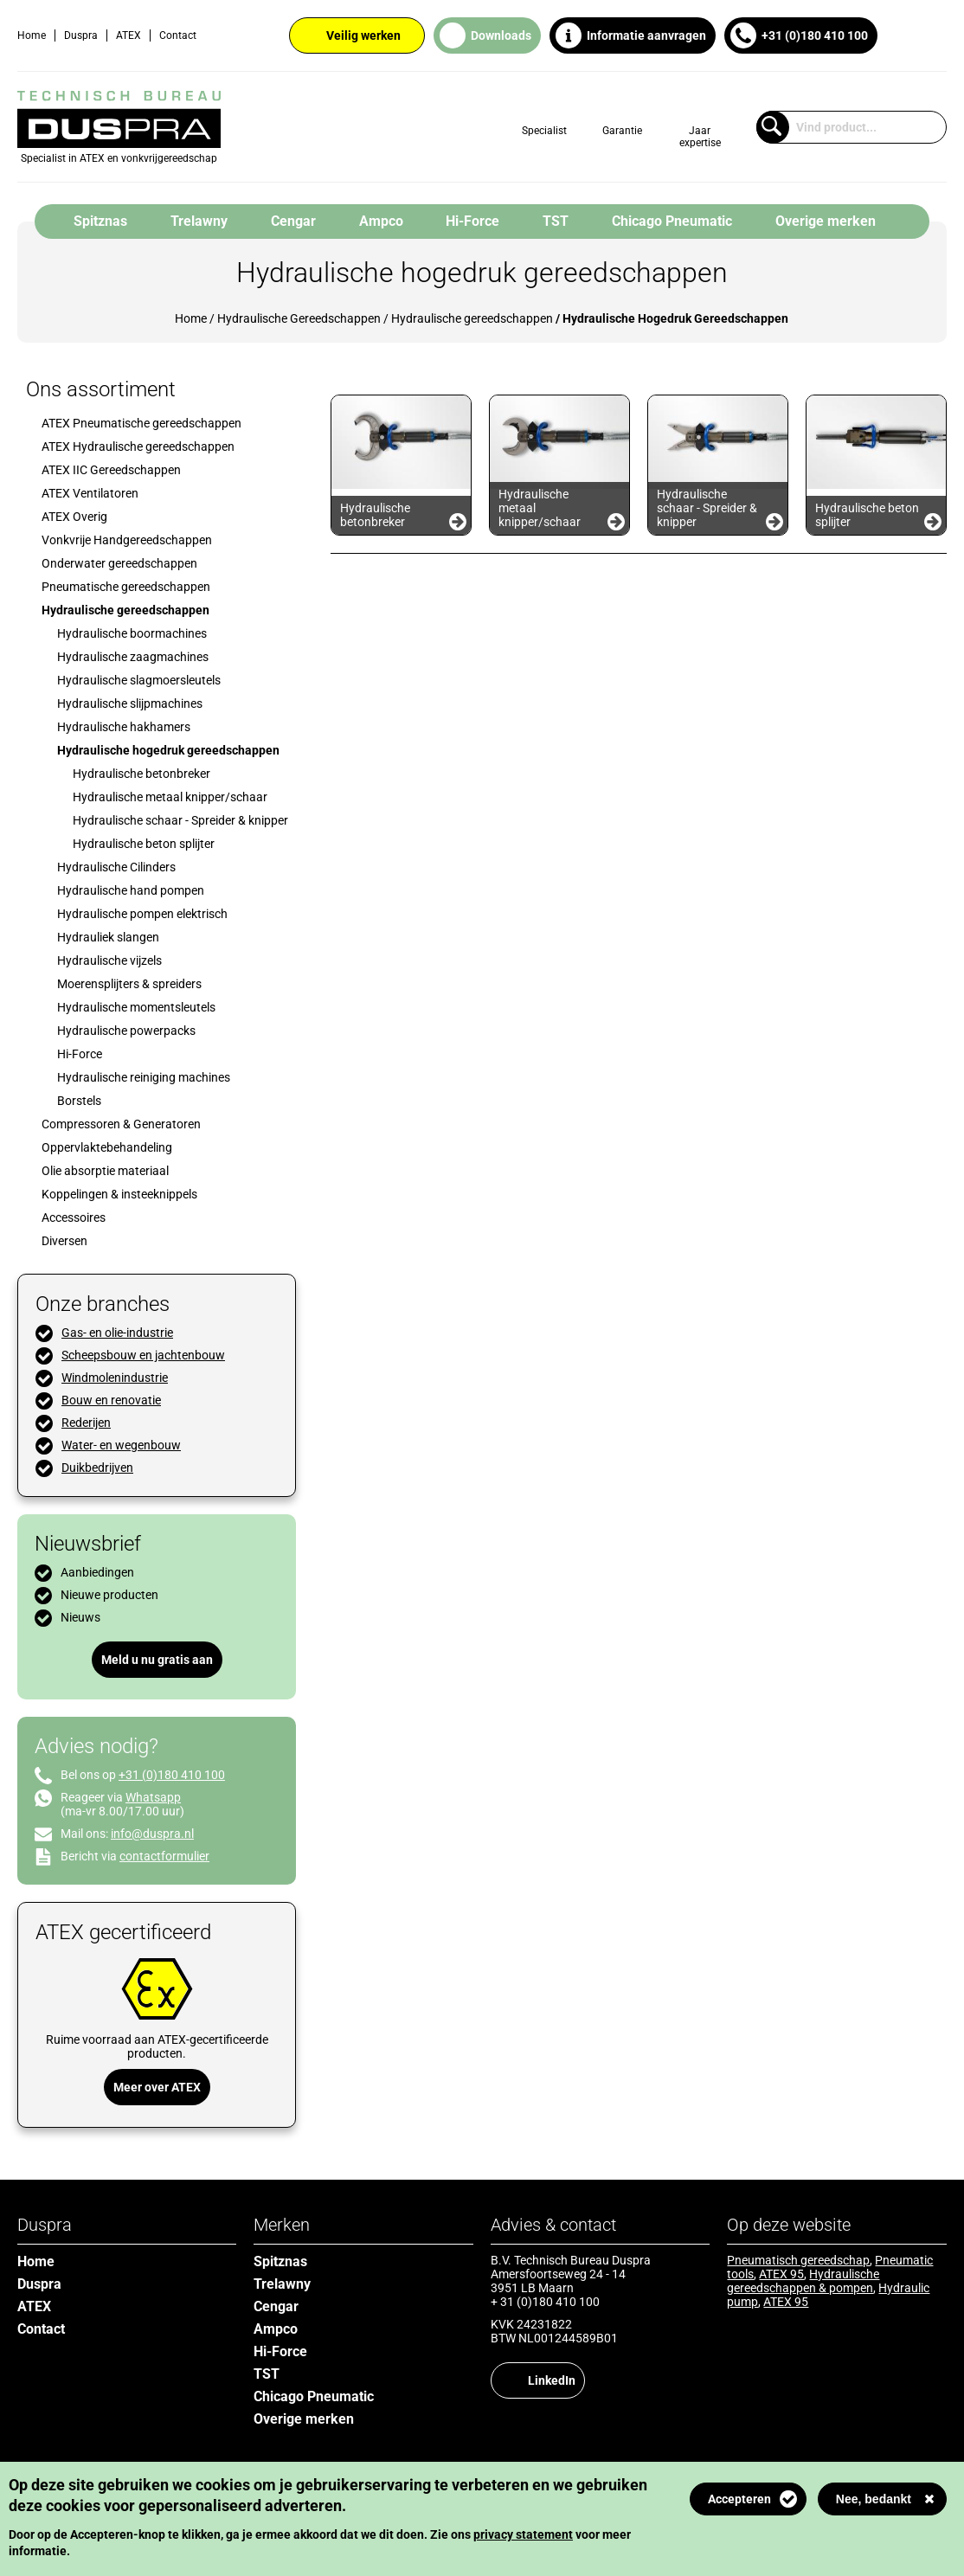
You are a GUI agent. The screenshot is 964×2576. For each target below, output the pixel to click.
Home (31, 35)
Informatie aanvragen (646, 35)
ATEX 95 (781, 2274)
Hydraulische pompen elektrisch (142, 914)
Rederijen (86, 1422)
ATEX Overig (74, 517)
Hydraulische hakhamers (123, 727)
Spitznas (100, 221)
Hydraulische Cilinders (116, 867)
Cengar (293, 221)
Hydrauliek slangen (108, 937)
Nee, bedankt (873, 2499)
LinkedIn (551, 2380)
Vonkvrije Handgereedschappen (127, 540)
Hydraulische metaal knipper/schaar (170, 797)
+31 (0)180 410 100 (815, 35)
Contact (177, 35)
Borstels (79, 1101)
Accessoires (74, 1217)
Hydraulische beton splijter (144, 844)
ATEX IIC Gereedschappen (111, 470)
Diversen (64, 1241)
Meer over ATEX (157, 2087)
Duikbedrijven (97, 1467)
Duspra (81, 35)
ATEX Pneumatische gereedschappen (141, 423)
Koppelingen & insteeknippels (119, 1194)
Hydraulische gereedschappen (472, 318)
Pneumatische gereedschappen (126, 587)
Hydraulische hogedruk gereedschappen (168, 750)
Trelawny (199, 221)
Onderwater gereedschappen (119, 563)
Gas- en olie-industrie (117, 1332)
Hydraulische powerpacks (126, 1030)
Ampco (381, 221)
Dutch (899, 35)
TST (556, 221)
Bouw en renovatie (111, 1400)
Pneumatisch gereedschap (798, 2260)
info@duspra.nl (152, 1833)
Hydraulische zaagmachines (133, 657)
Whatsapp (153, 1797)
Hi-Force (472, 221)
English (934, 35)
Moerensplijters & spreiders (129, 984)
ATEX (128, 35)
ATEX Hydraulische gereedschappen (138, 446)
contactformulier (164, 1856)
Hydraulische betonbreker (141, 774)
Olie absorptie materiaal (105, 1171)
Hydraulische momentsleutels (136, 1007)
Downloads (501, 35)
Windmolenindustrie (114, 1377)
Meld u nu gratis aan (157, 1660)
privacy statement (523, 2534)
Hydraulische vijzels (109, 960)
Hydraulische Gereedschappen (299, 318)
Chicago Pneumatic (672, 221)
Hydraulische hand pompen (130, 890)
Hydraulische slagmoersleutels (139, 680)
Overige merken (825, 221)
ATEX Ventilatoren (90, 493)
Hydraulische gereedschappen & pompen (803, 2281)
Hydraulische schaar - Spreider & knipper (180, 820)
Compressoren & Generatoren (121, 1124)
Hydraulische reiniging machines (143, 1077)
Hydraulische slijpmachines (129, 703)
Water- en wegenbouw (121, 1445)
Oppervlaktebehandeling (107, 1147)
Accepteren (739, 2499)
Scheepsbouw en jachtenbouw (143, 1355)
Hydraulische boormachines (132, 633)
